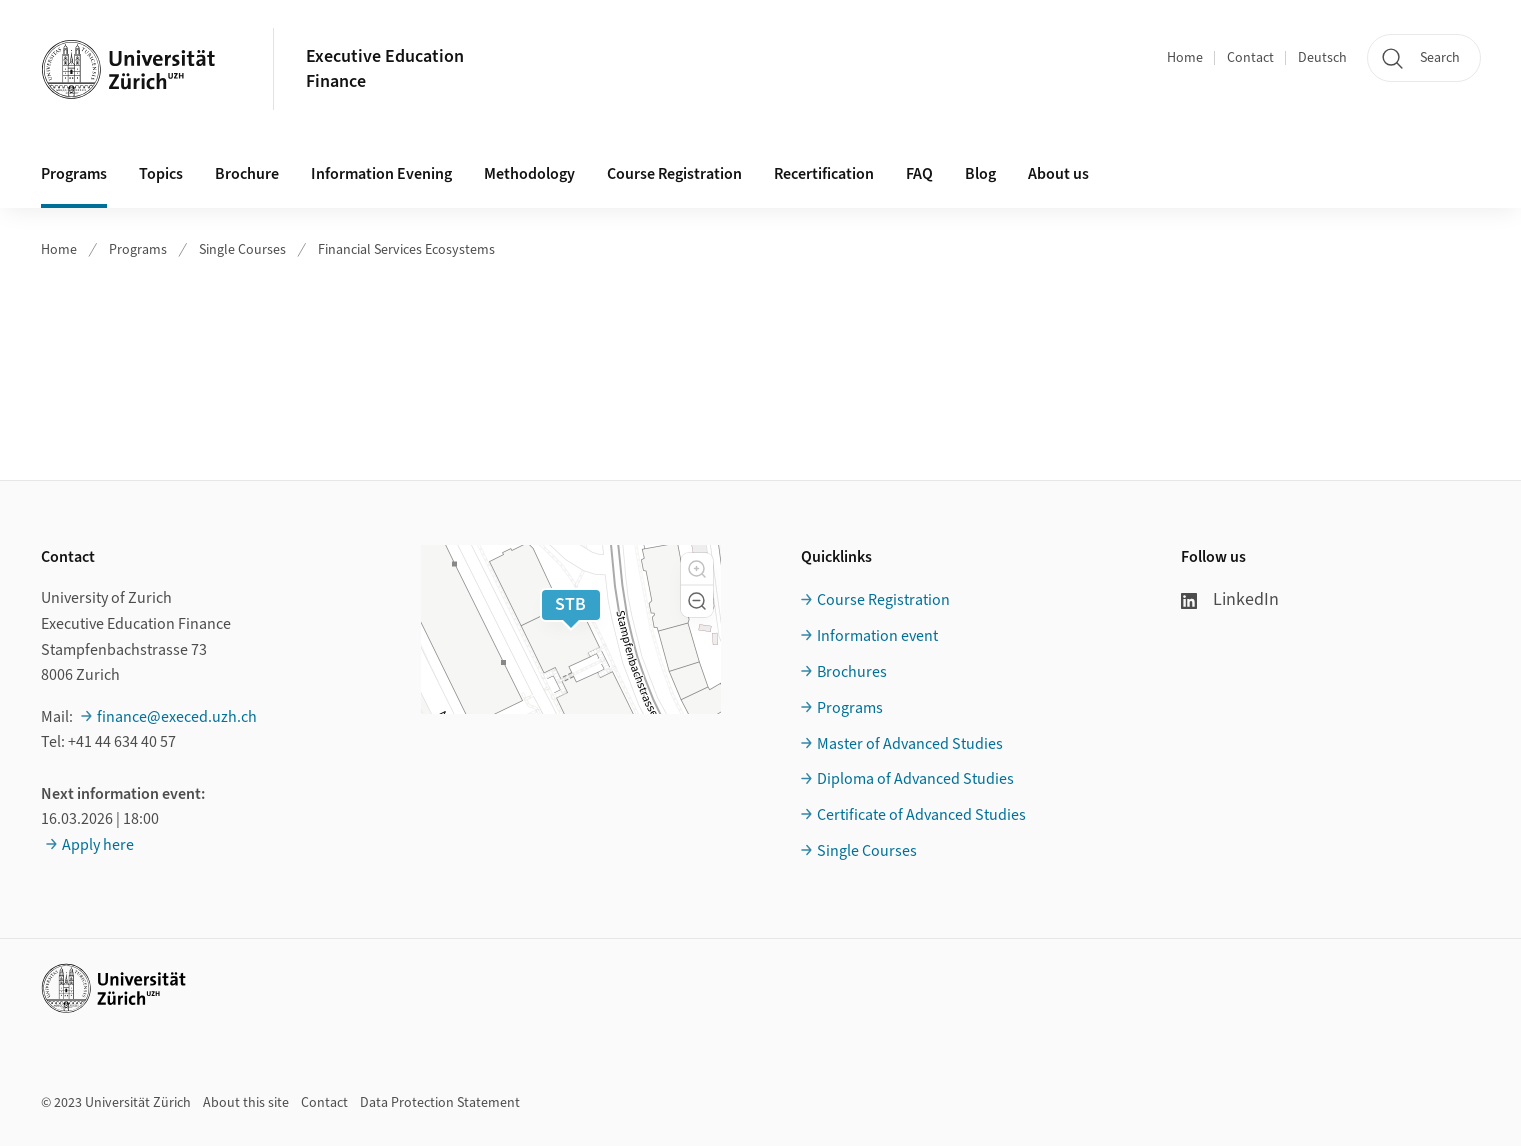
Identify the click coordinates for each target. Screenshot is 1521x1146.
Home (1185, 58)
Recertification (824, 174)
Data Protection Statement (440, 1103)
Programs (138, 250)
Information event (877, 636)
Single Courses (242, 250)
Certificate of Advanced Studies (921, 815)
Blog (980, 174)
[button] (697, 569)
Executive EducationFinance (385, 69)
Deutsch (1322, 58)
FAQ (919, 174)
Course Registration (674, 174)
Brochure (247, 174)
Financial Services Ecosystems (406, 250)
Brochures (852, 672)
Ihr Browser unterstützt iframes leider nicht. (760, 364)
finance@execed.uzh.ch (177, 717)
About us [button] (1058, 174)
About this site (246, 1103)
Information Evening (381, 174)
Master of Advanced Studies (910, 744)
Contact (1250, 58)
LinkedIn (1230, 599)
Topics (161, 174)
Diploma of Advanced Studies (915, 779)
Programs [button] (74, 174)
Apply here (98, 845)
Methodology (529, 174)
